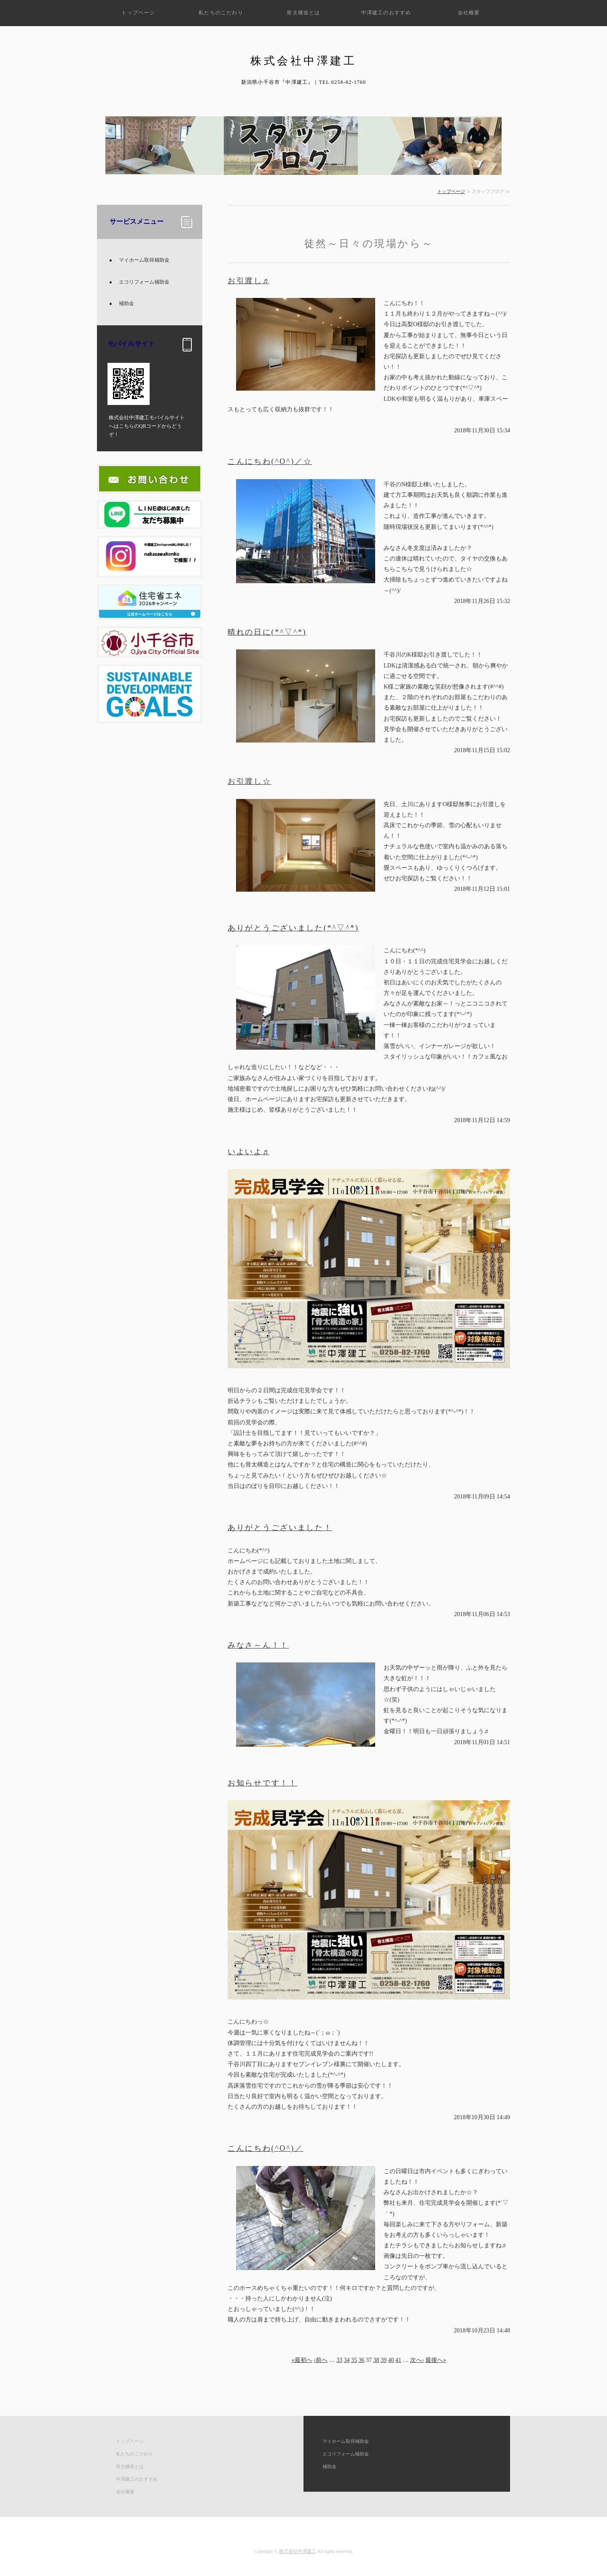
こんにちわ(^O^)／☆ (270, 461)
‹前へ (321, 2360)
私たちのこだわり (221, 13)
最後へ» (435, 2360)
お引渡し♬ (248, 280)
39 (384, 2360)
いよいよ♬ (248, 1151)
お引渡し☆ (249, 781)
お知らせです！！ (263, 1783)
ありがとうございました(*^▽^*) (293, 928)
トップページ (138, 13)
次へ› (417, 2360)
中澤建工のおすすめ (386, 13)
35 (354, 2360)
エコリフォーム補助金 (144, 282)
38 (376, 2360)
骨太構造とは (303, 13)
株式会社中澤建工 (297, 2551)
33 (339, 2360)
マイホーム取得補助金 (144, 260)
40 (391, 2360)
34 (347, 2360)
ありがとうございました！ (280, 1527)
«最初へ (302, 2360)
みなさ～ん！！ (258, 1645)
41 (398, 2360)
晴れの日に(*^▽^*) (267, 632)
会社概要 (469, 13)
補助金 (126, 303)
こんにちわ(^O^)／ (266, 2148)
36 (362, 2360)
